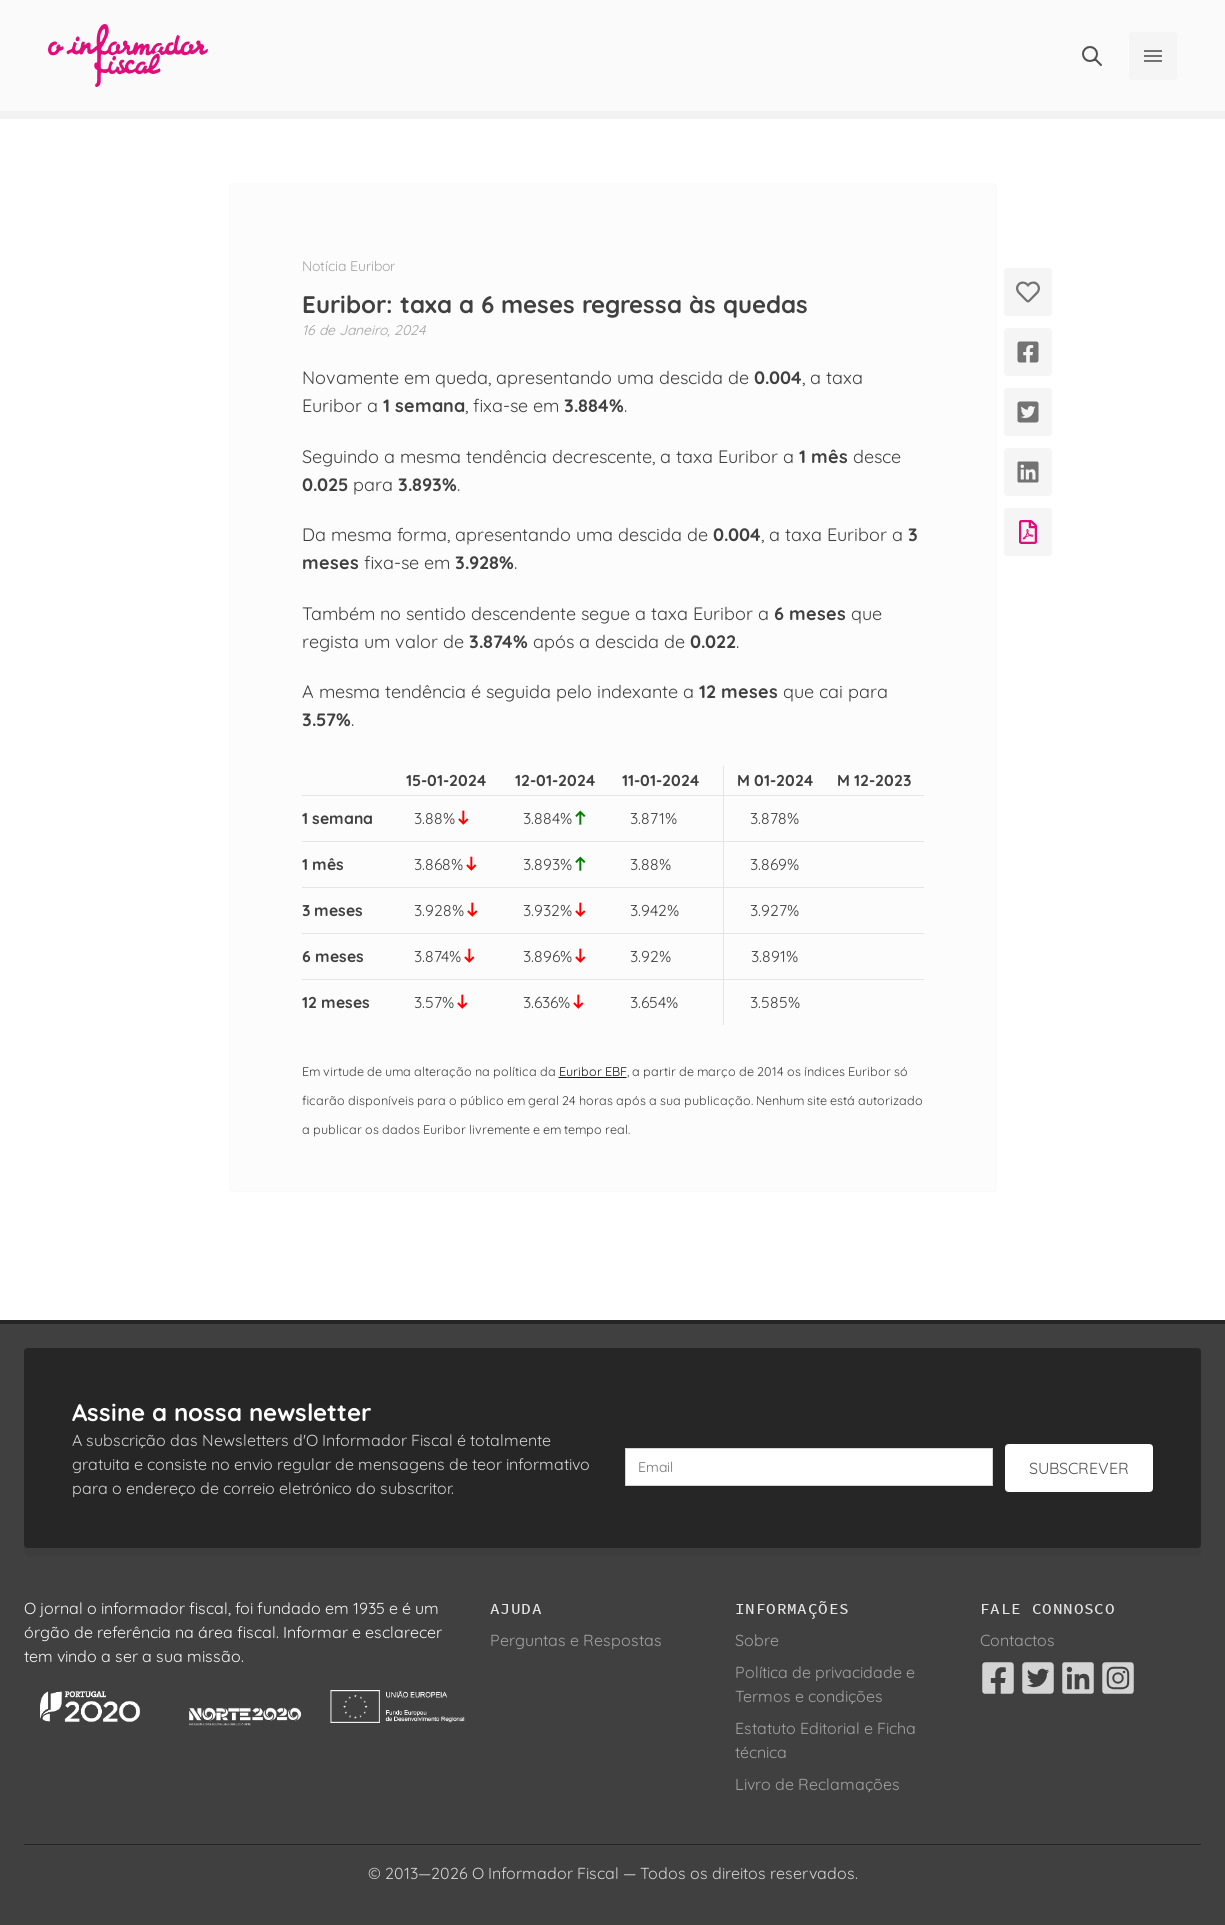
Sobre (757, 1640)
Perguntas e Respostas (576, 1640)
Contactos (1017, 1640)
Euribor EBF (593, 1071)
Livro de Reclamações (817, 1784)
